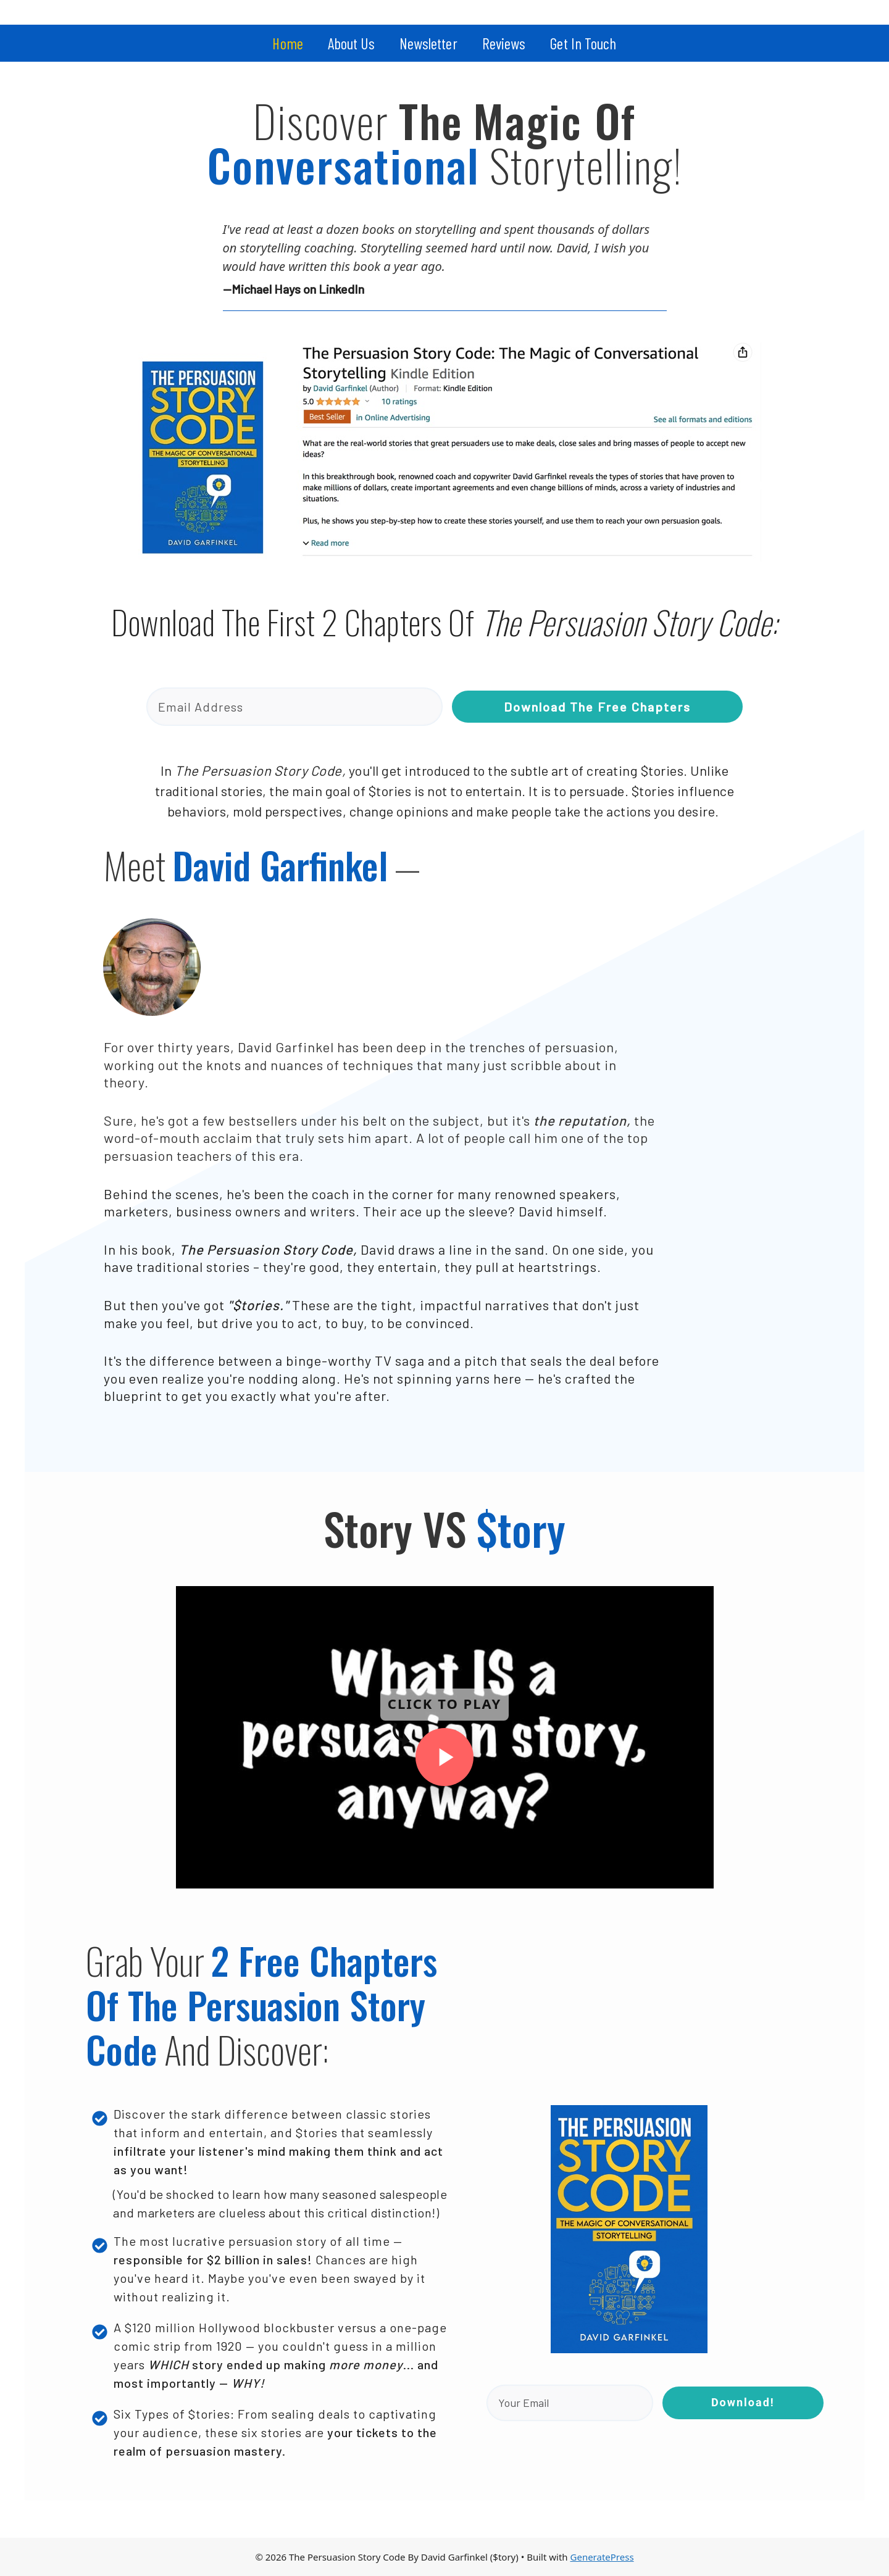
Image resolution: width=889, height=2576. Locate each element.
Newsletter (428, 43)
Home (287, 43)
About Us (351, 43)
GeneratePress (602, 2557)
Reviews (504, 43)
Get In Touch (583, 43)
